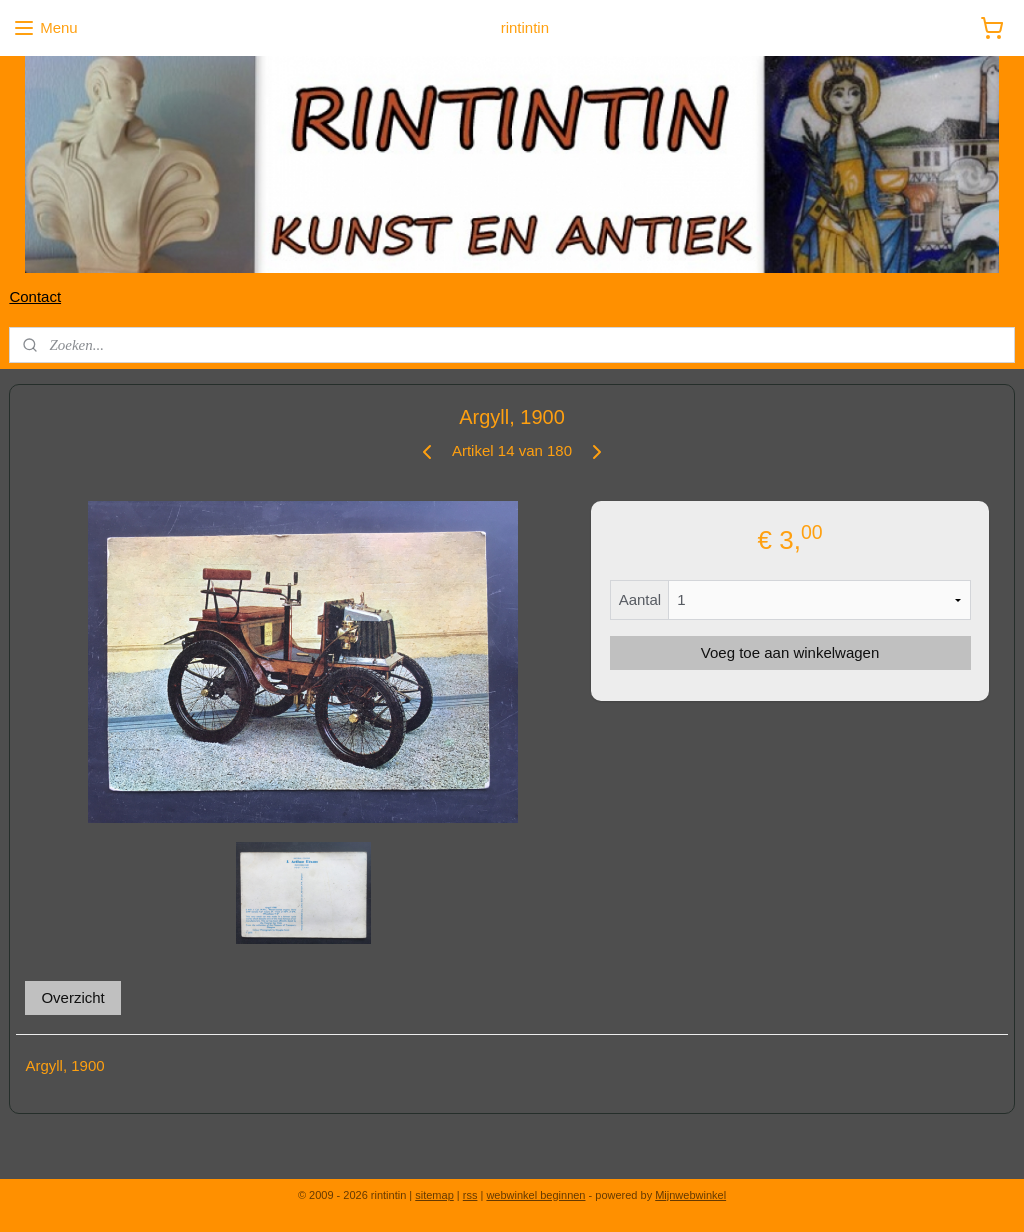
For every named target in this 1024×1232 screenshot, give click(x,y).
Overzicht (72, 997)
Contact (35, 296)
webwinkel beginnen (535, 1195)
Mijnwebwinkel (690, 1195)
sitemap (434, 1195)
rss (470, 1195)
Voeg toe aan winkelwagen (790, 652)
